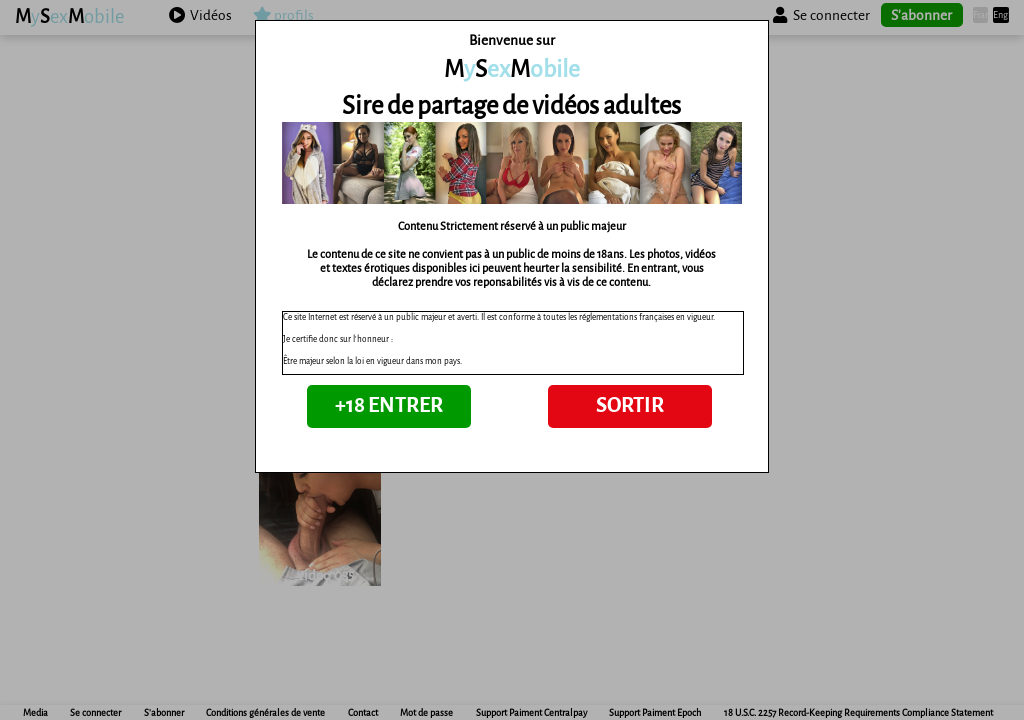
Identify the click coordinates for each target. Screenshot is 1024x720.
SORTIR (630, 405)
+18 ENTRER (389, 405)
